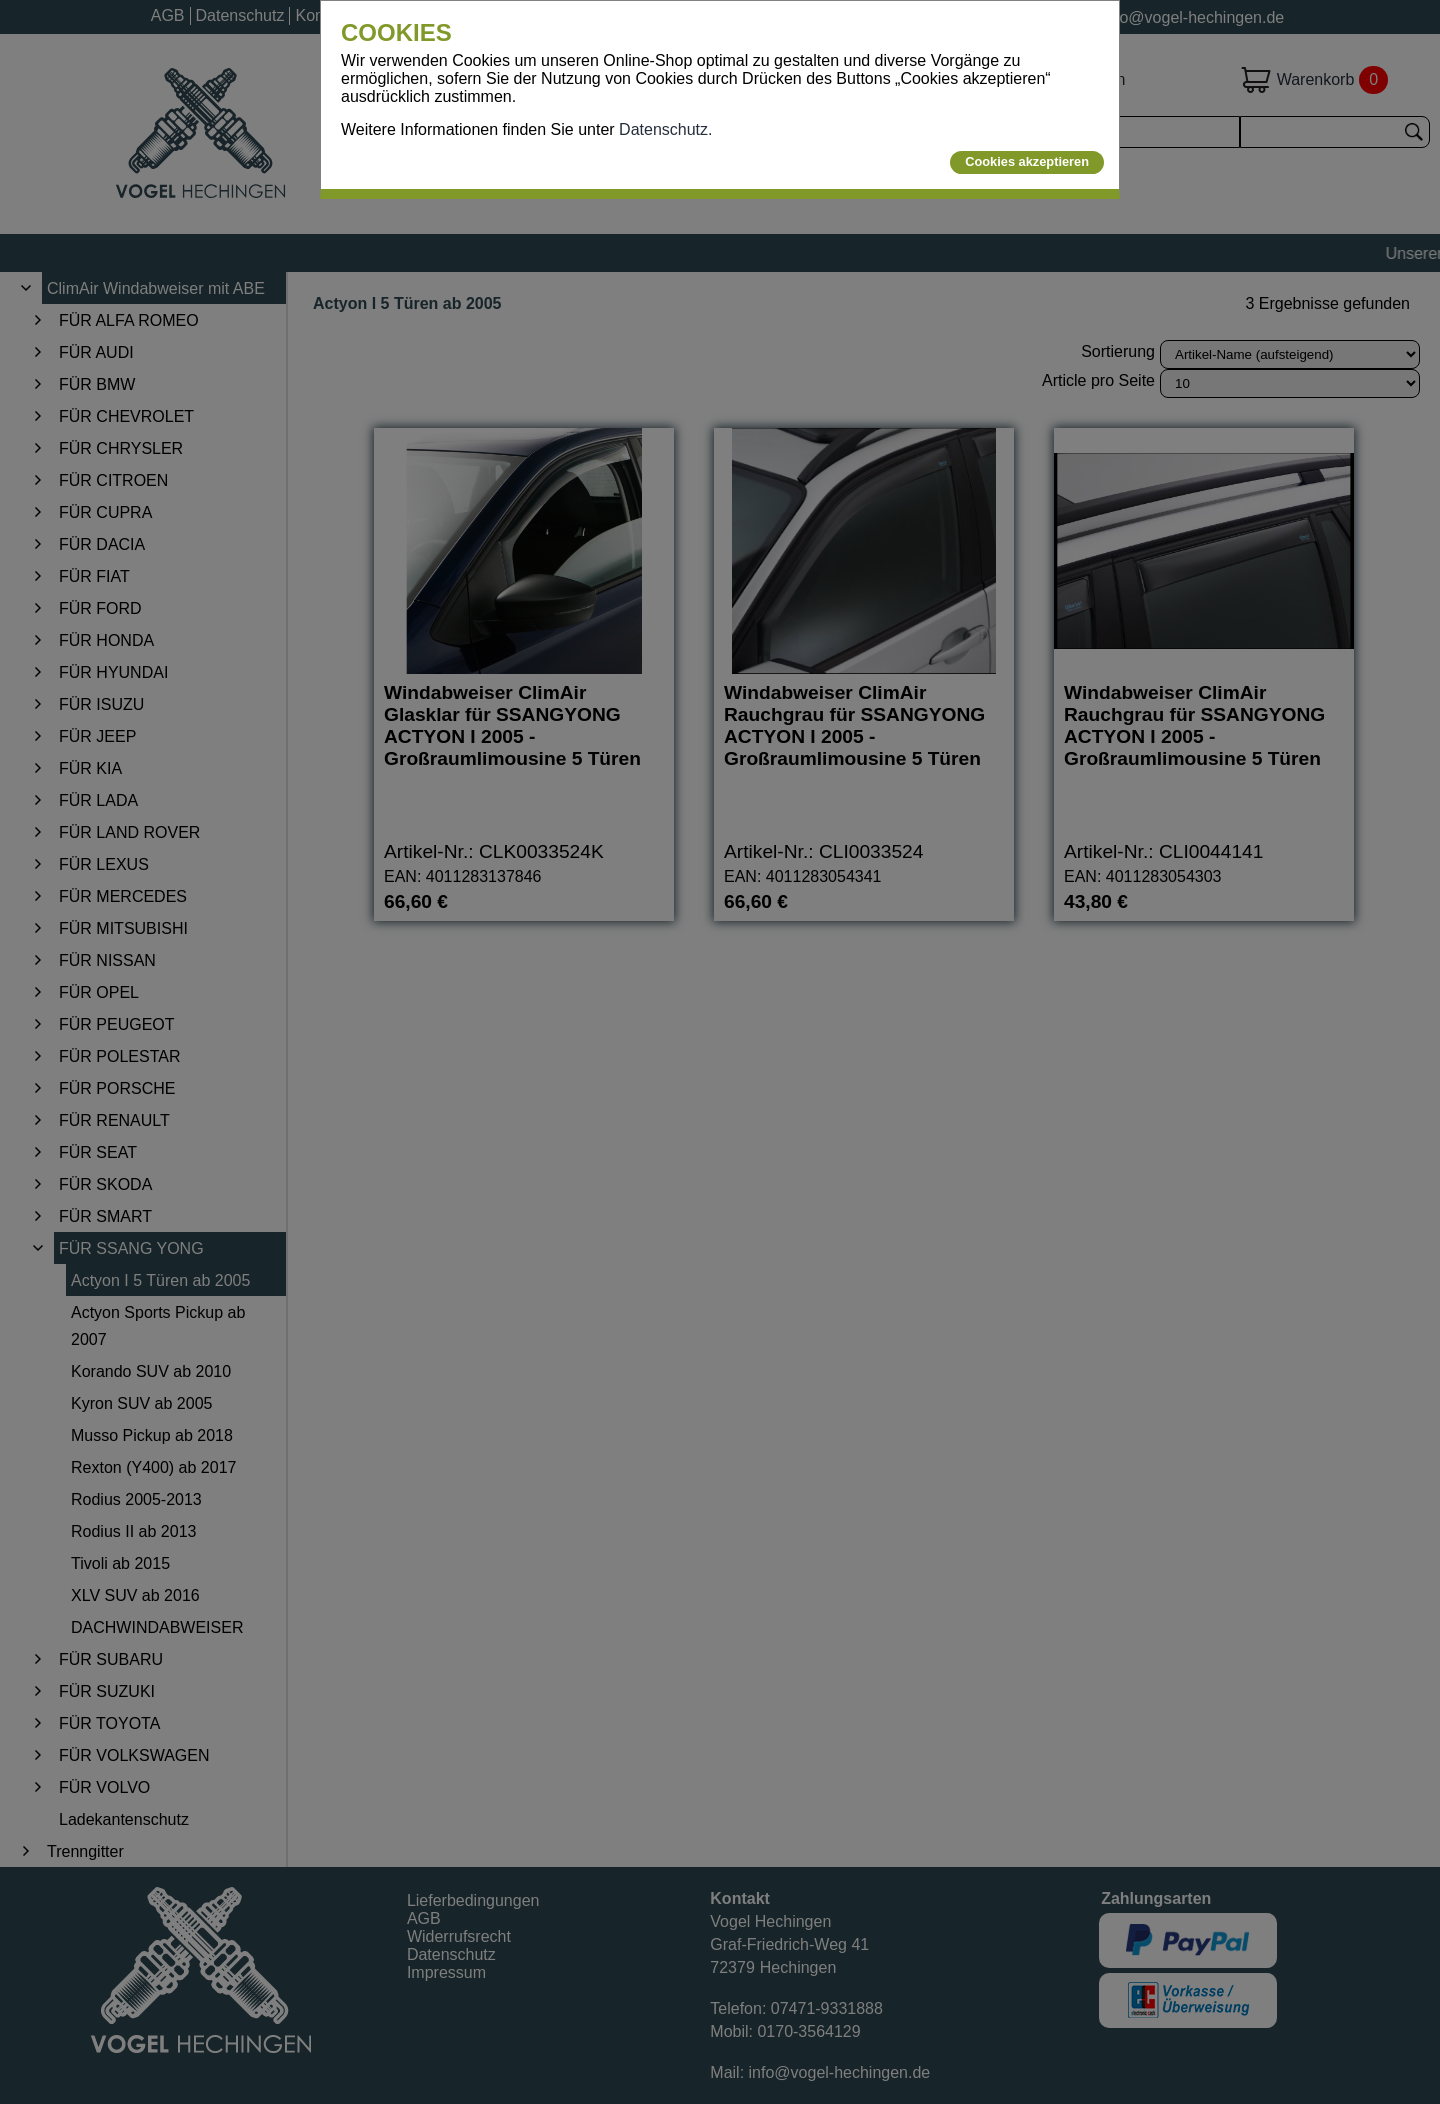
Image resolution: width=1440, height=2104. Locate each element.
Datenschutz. (665, 129)
